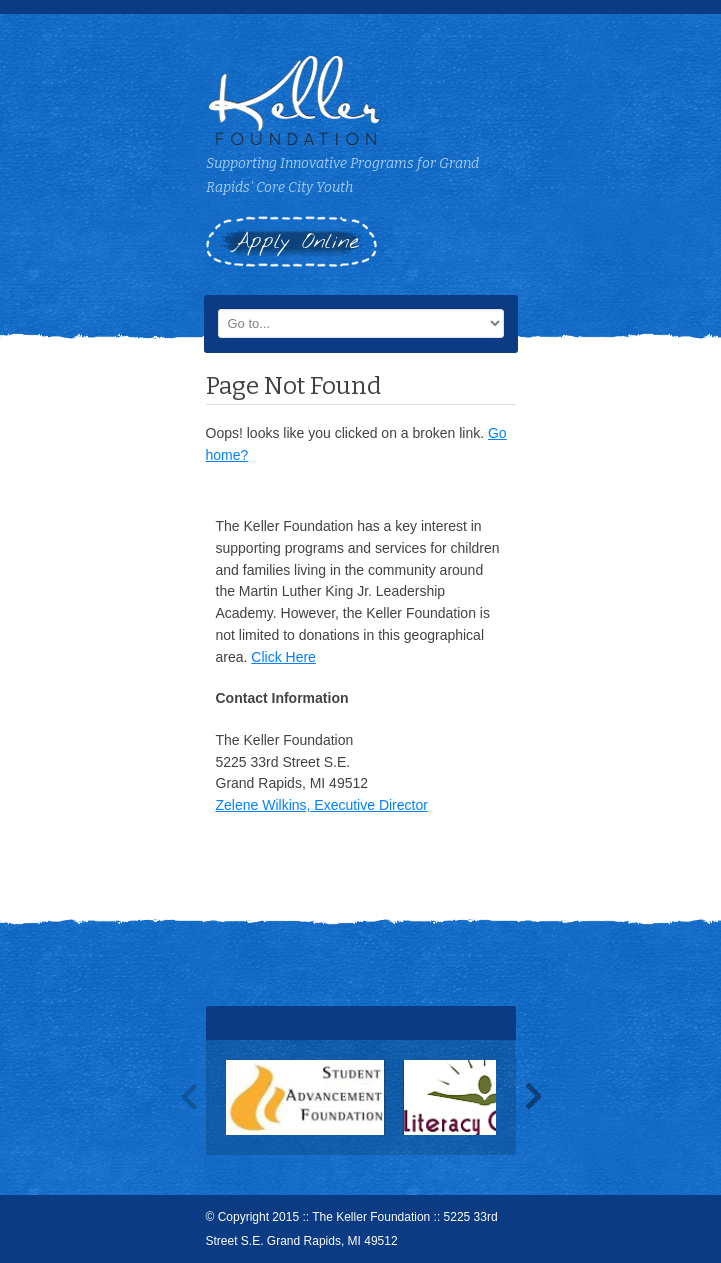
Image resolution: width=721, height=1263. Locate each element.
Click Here (283, 657)
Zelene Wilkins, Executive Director (322, 805)
